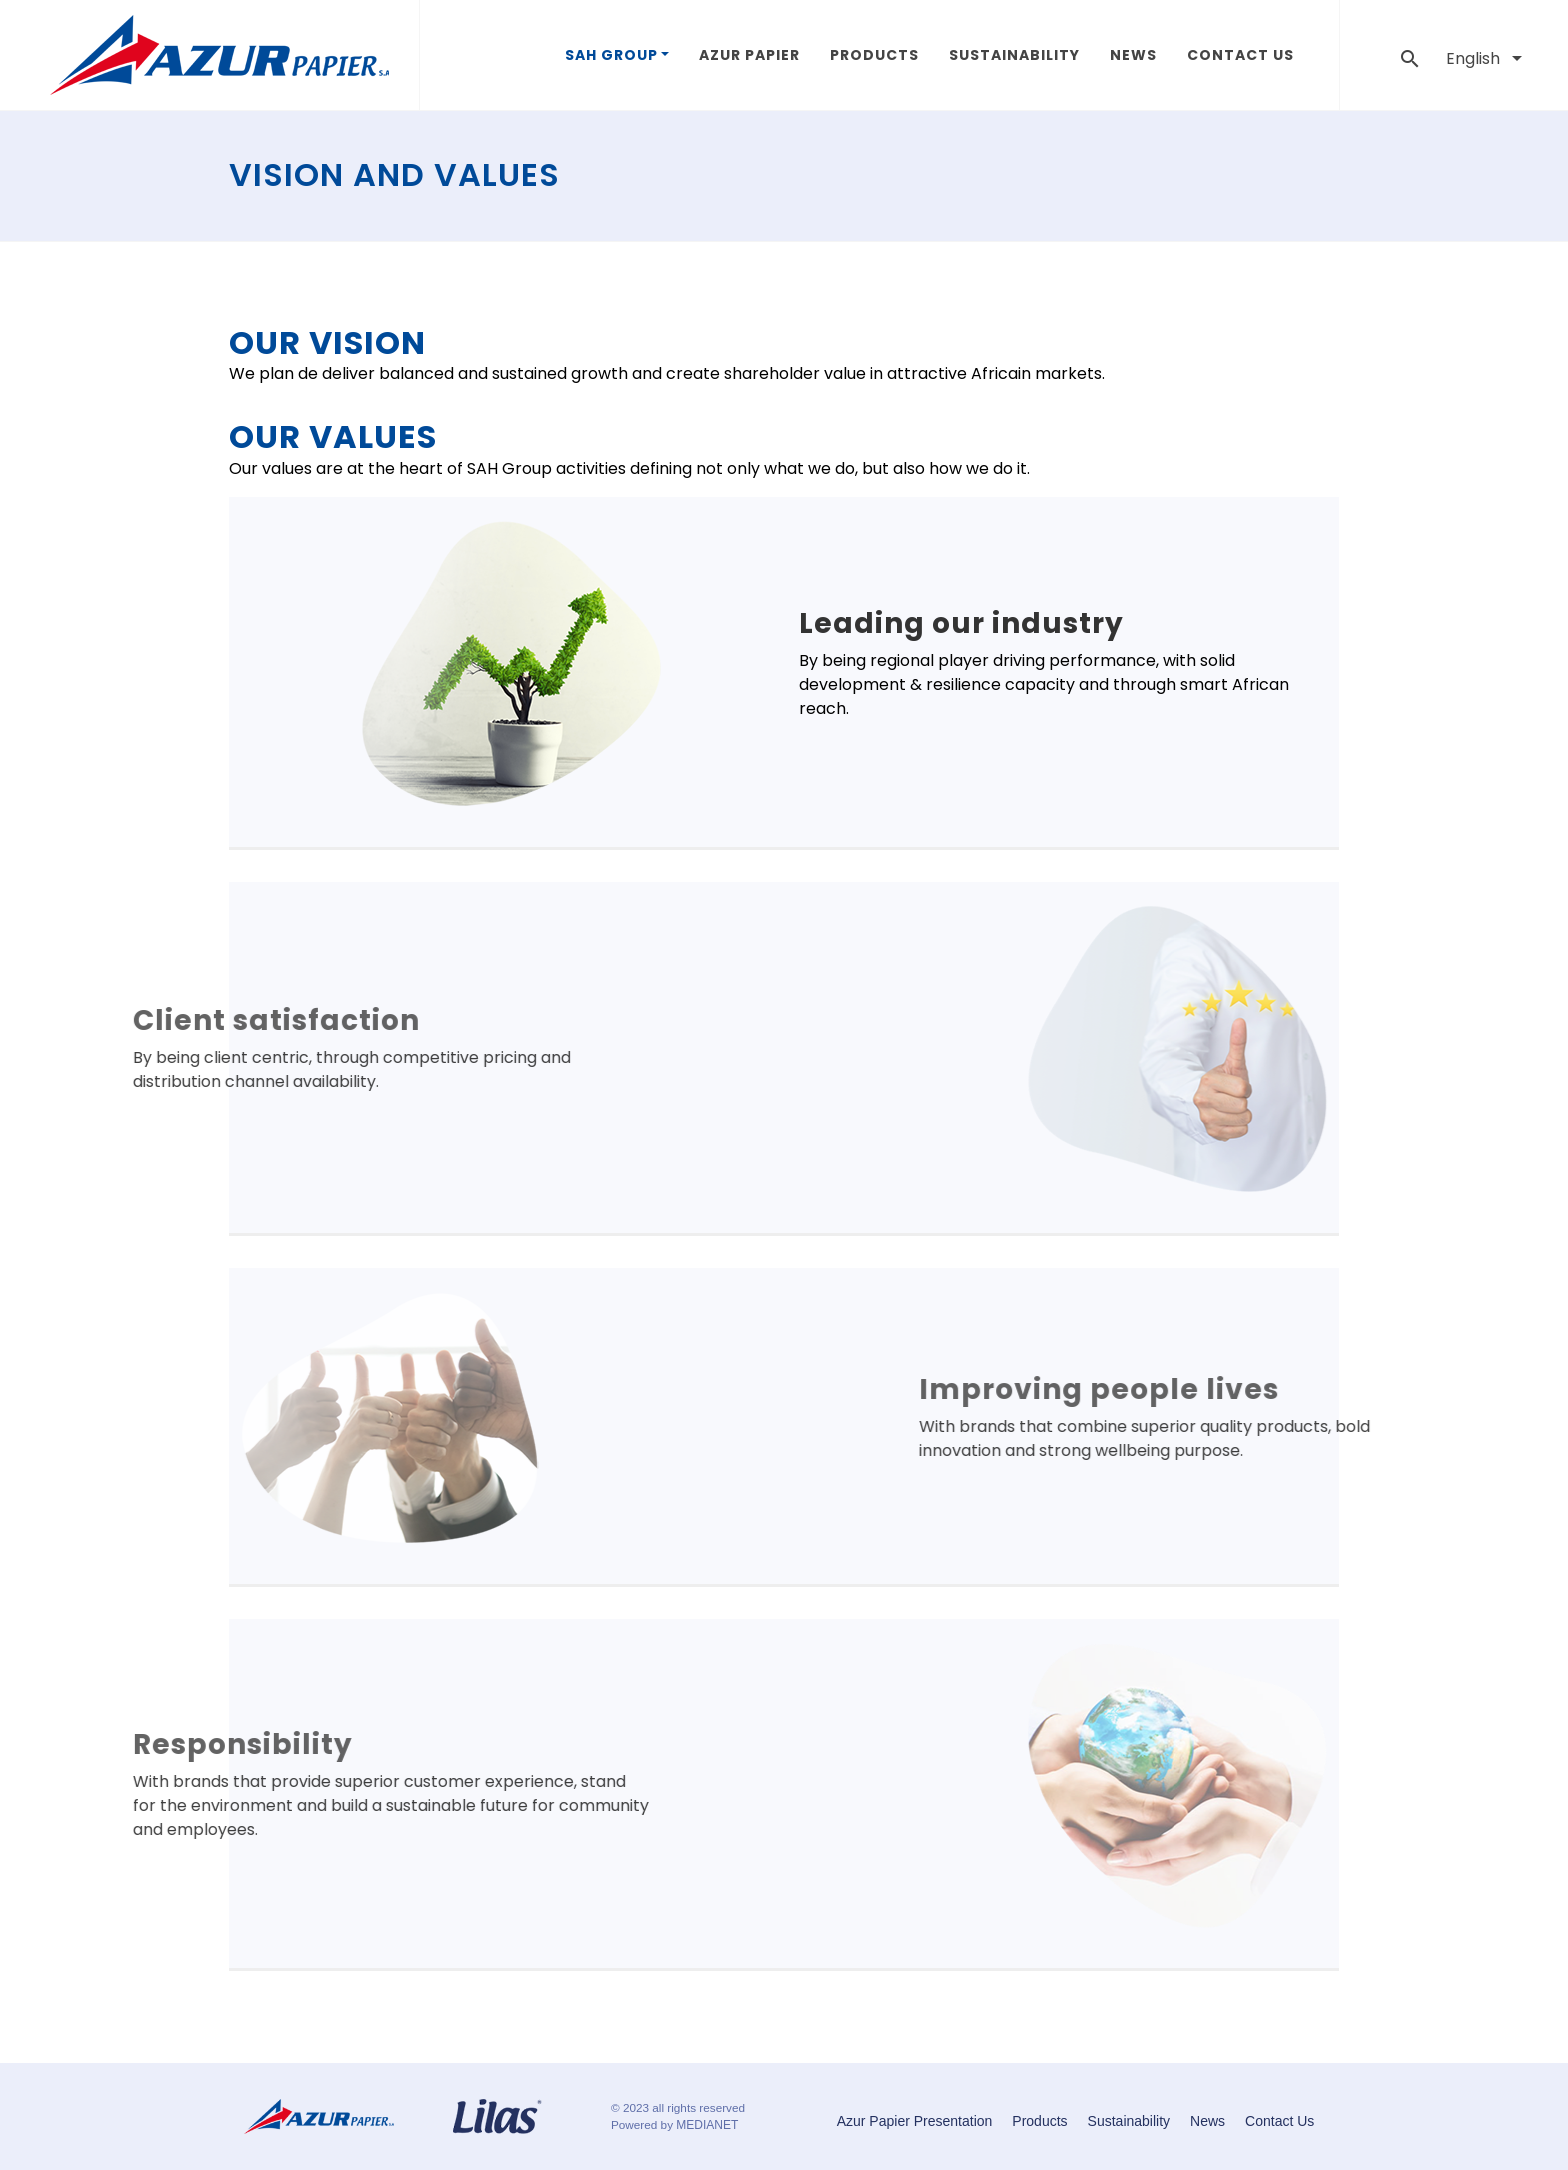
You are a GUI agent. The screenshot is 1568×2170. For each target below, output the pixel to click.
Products (874, 55)
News (1133, 55)
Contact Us (1240, 55)
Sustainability (1014, 55)
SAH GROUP (611, 55)
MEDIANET (707, 2125)
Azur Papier (749, 55)
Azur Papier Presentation (915, 2121)
